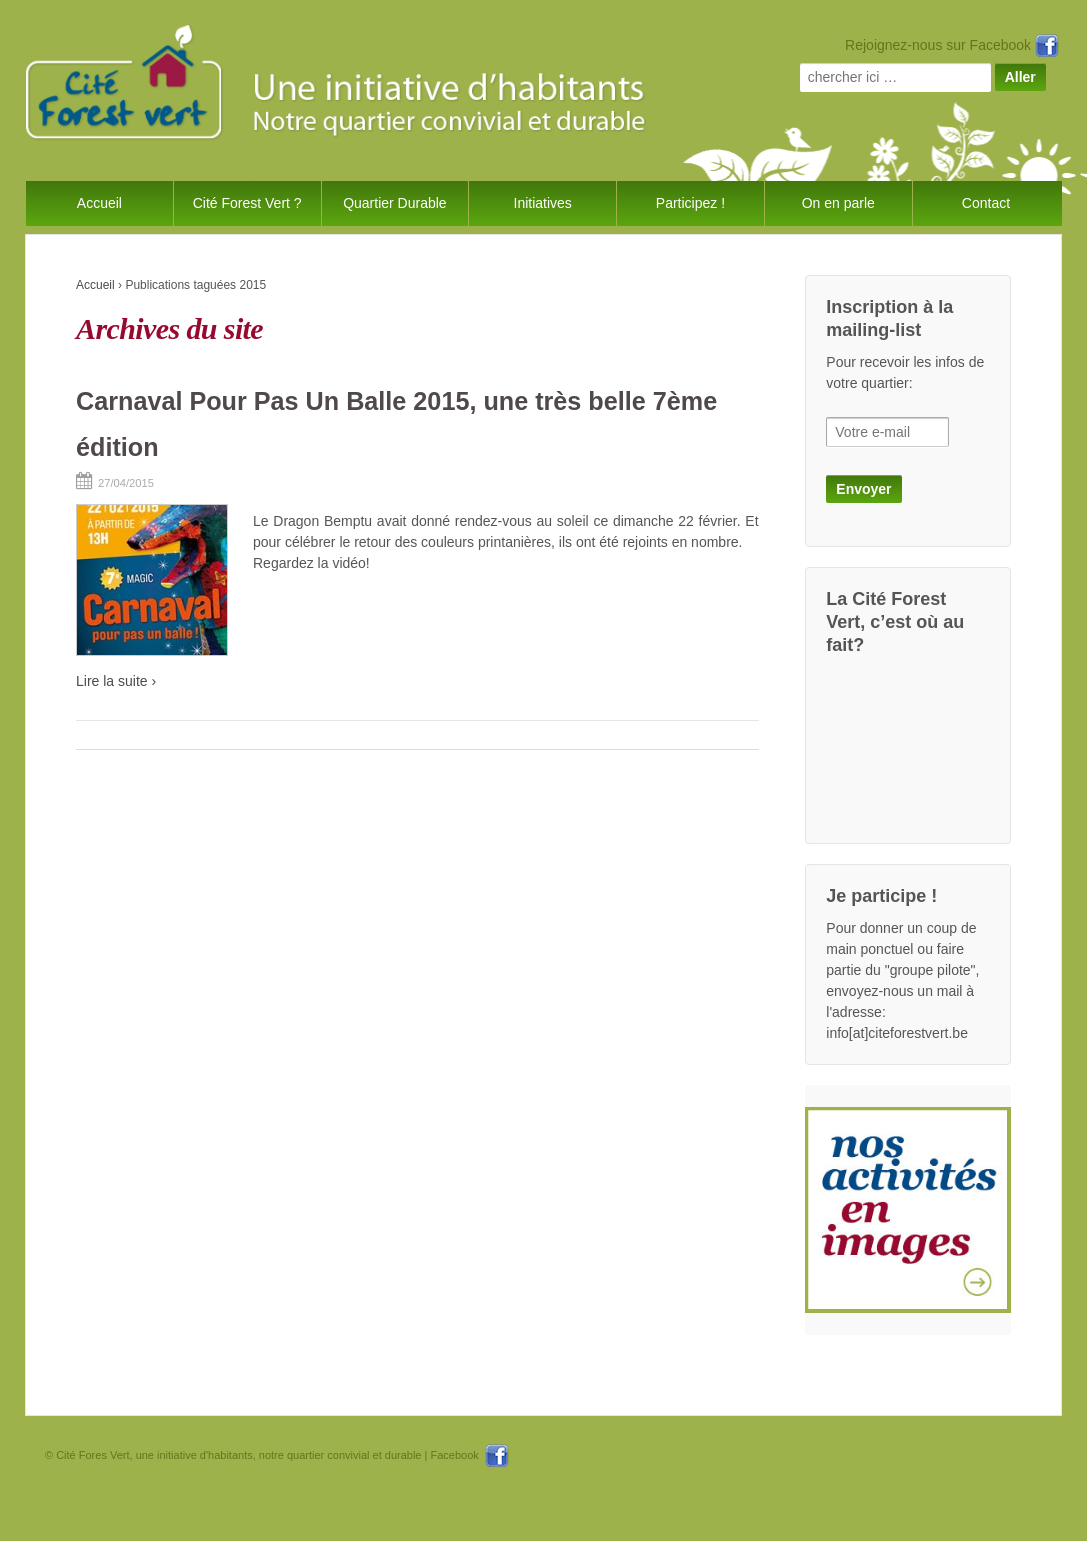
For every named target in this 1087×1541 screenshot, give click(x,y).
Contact (986, 203)
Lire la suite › (116, 681)
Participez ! (690, 203)
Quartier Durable (395, 203)
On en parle (838, 203)
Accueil (99, 203)
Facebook (469, 1455)
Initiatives (543, 203)
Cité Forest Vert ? (247, 203)
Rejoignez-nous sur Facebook (952, 45)
